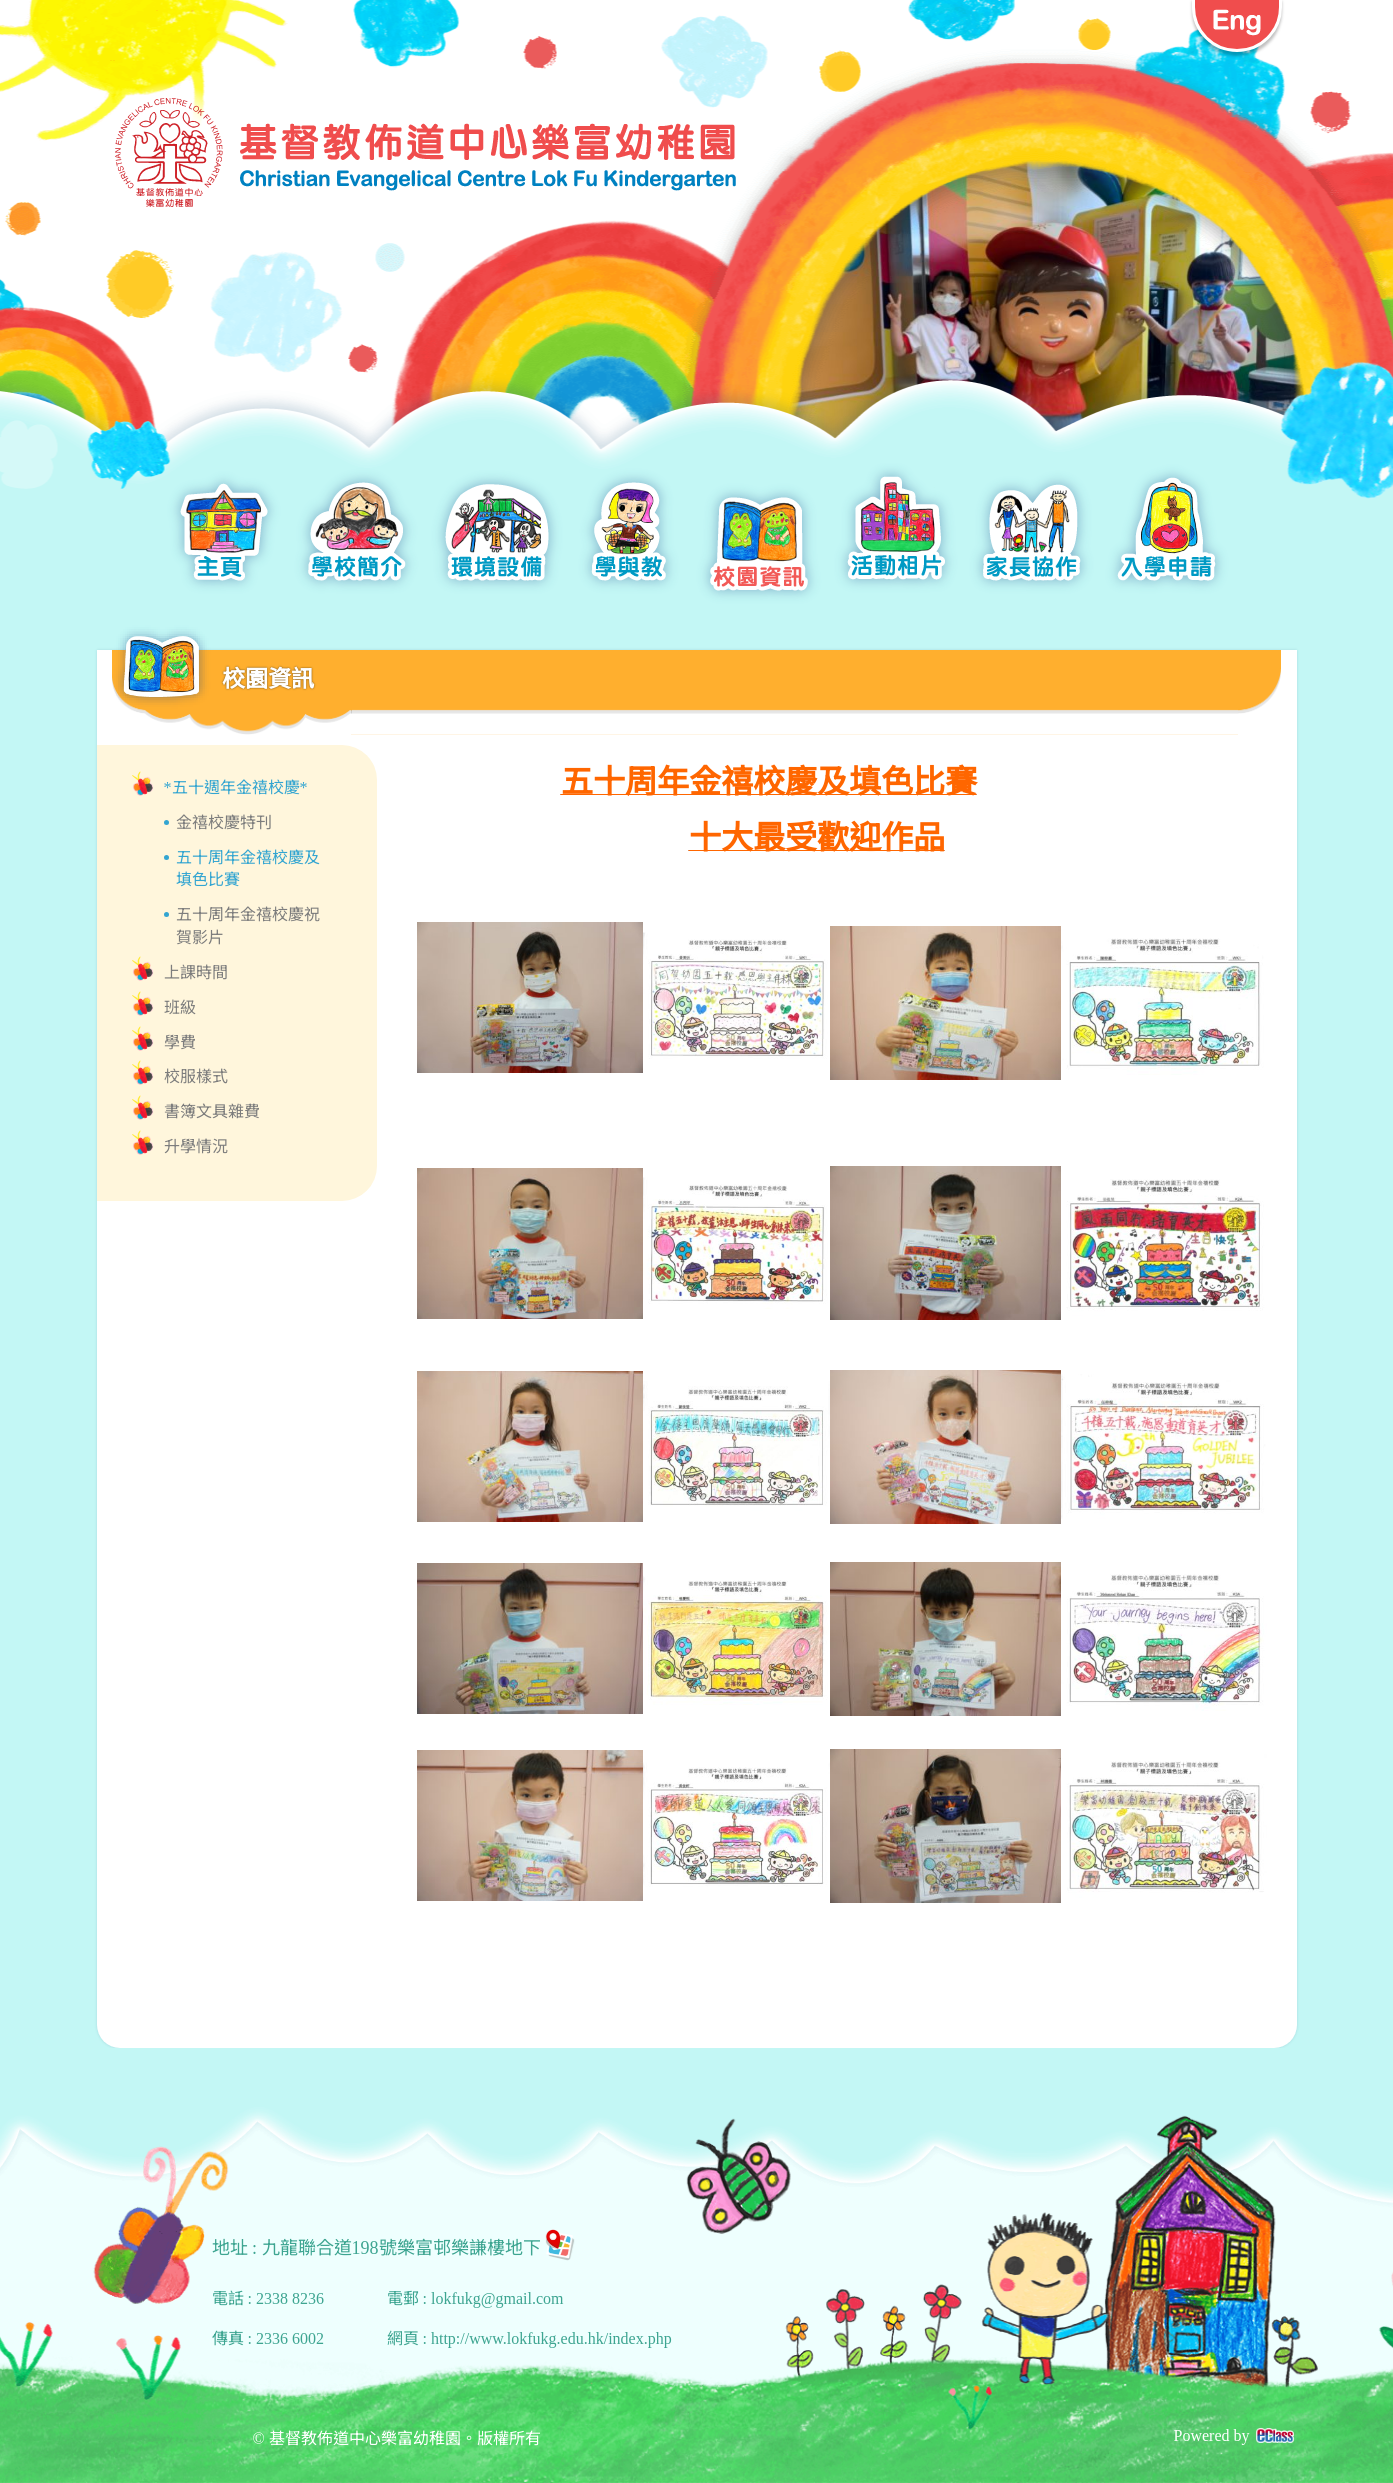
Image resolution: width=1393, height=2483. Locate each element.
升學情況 (196, 1146)
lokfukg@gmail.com (497, 2298)
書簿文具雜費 (212, 1111)
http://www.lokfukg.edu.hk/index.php (551, 2338)
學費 (180, 1042)
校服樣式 (196, 1076)
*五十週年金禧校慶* (236, 787)
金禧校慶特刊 (224, 822)
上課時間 (196, 972)
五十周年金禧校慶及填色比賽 (248, 869)
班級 (180, 1007)
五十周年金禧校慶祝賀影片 (248, 926)
